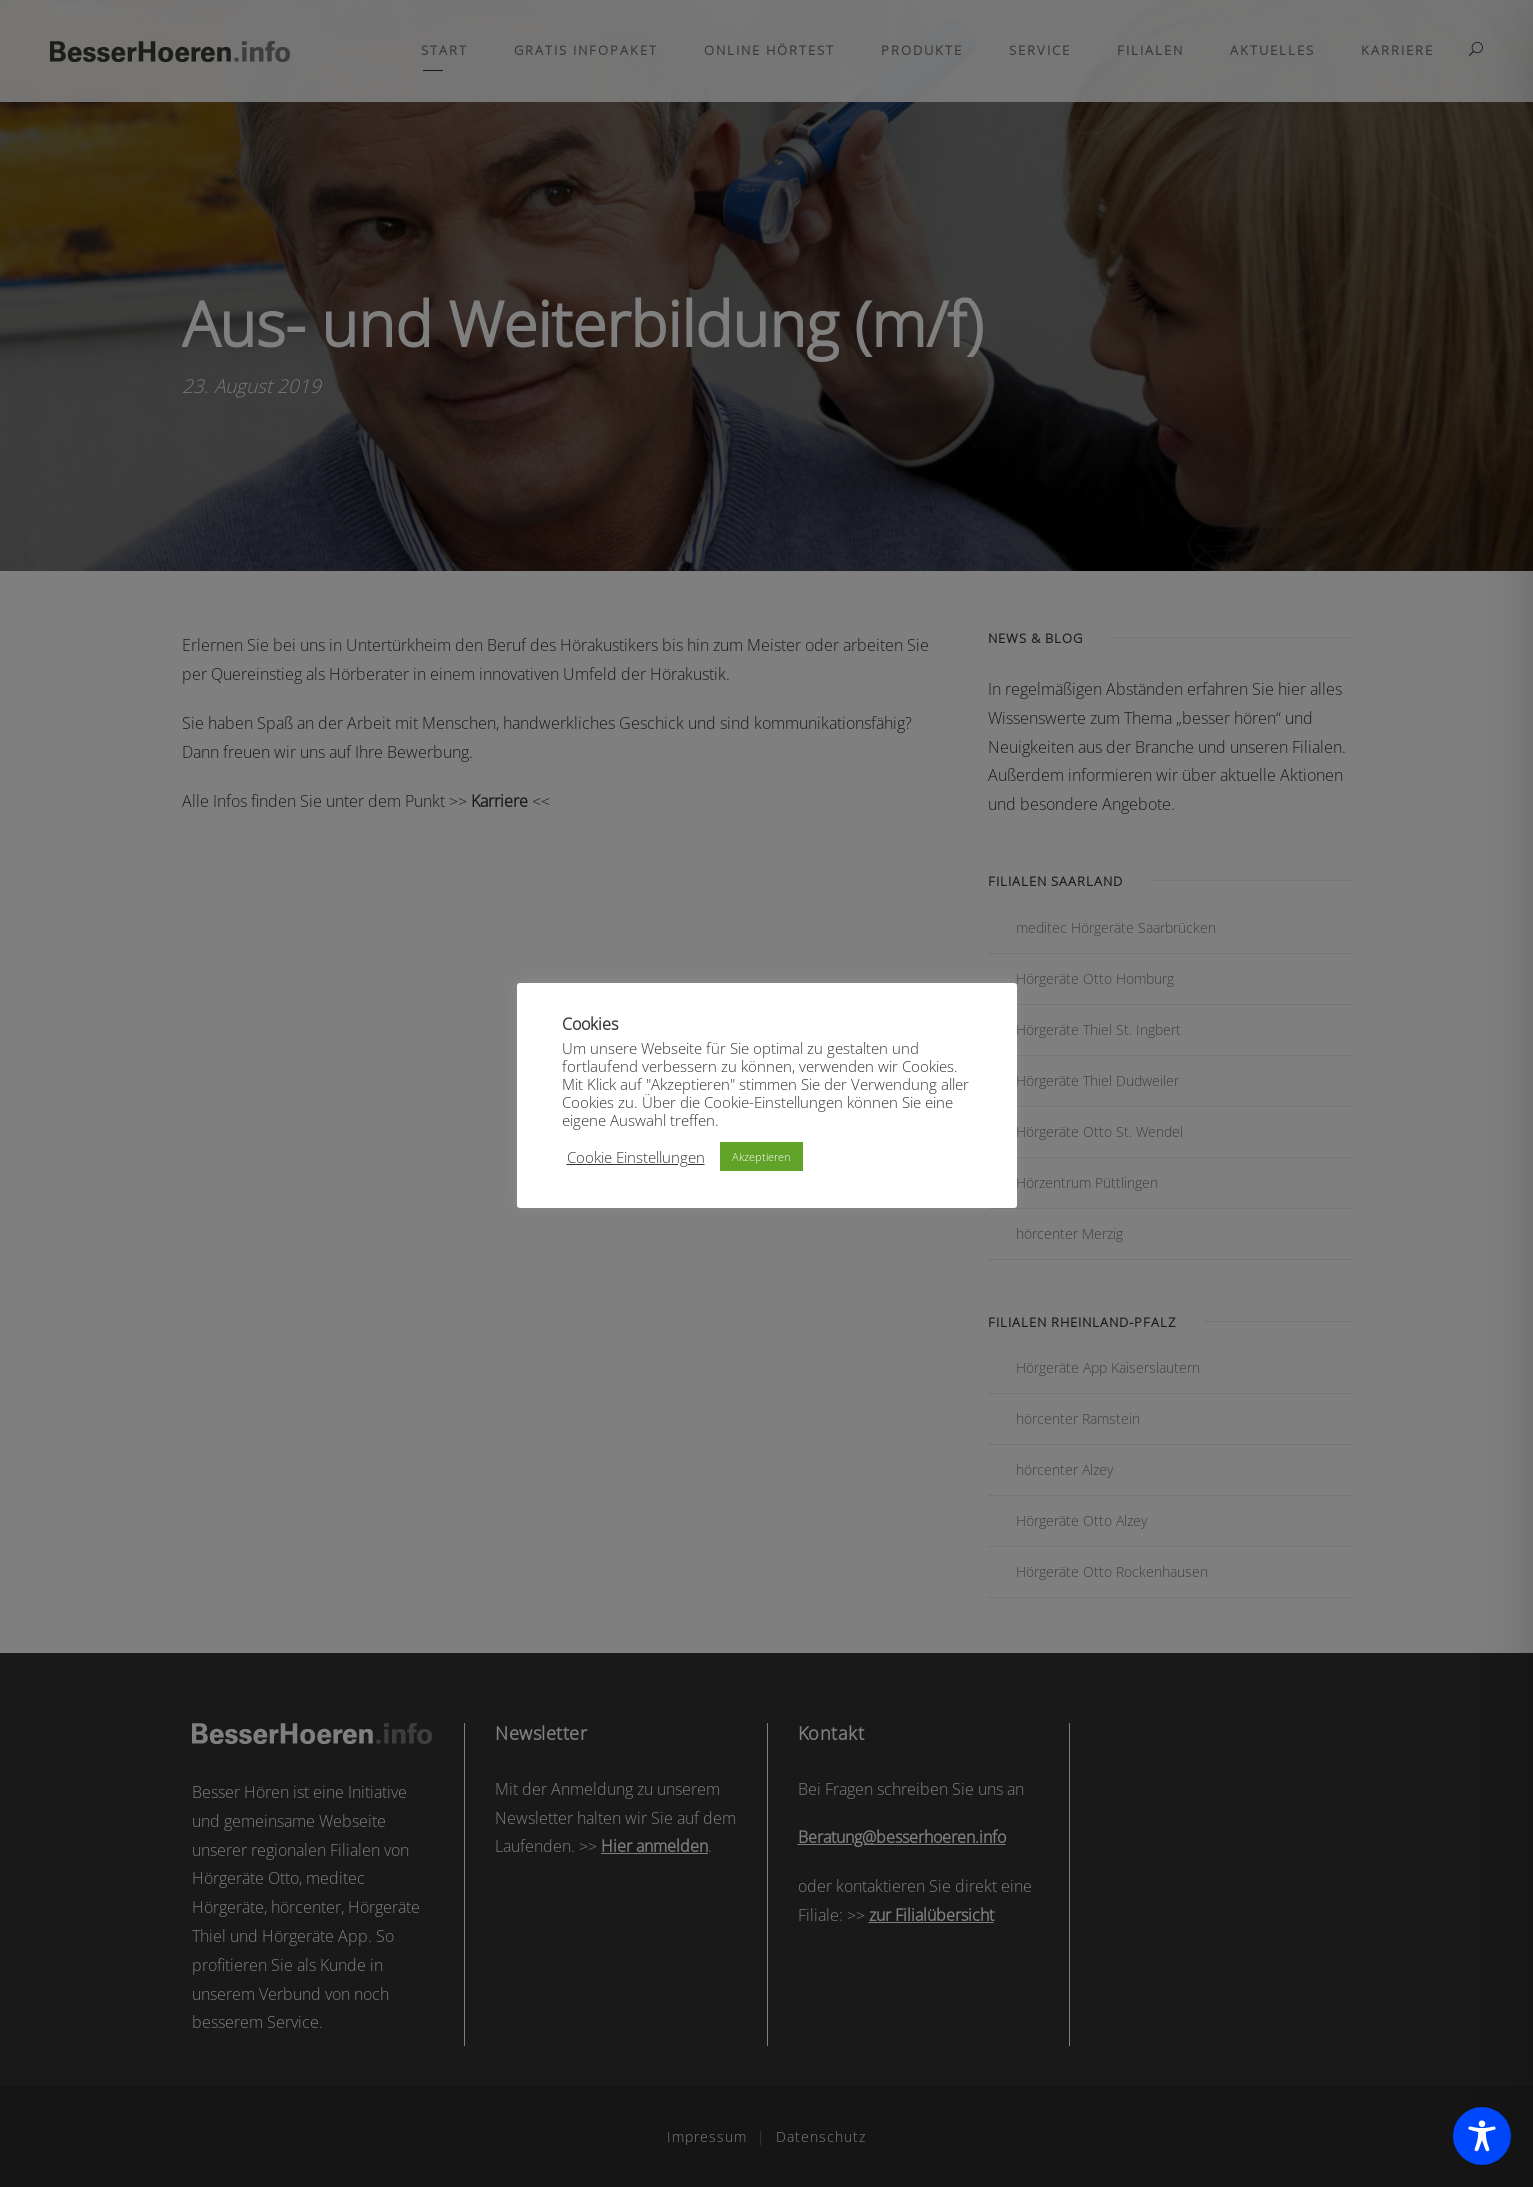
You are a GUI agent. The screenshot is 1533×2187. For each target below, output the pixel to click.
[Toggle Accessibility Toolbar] (1482, 2136)
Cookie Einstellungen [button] (636, 1157)
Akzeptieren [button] (761, 1156)
